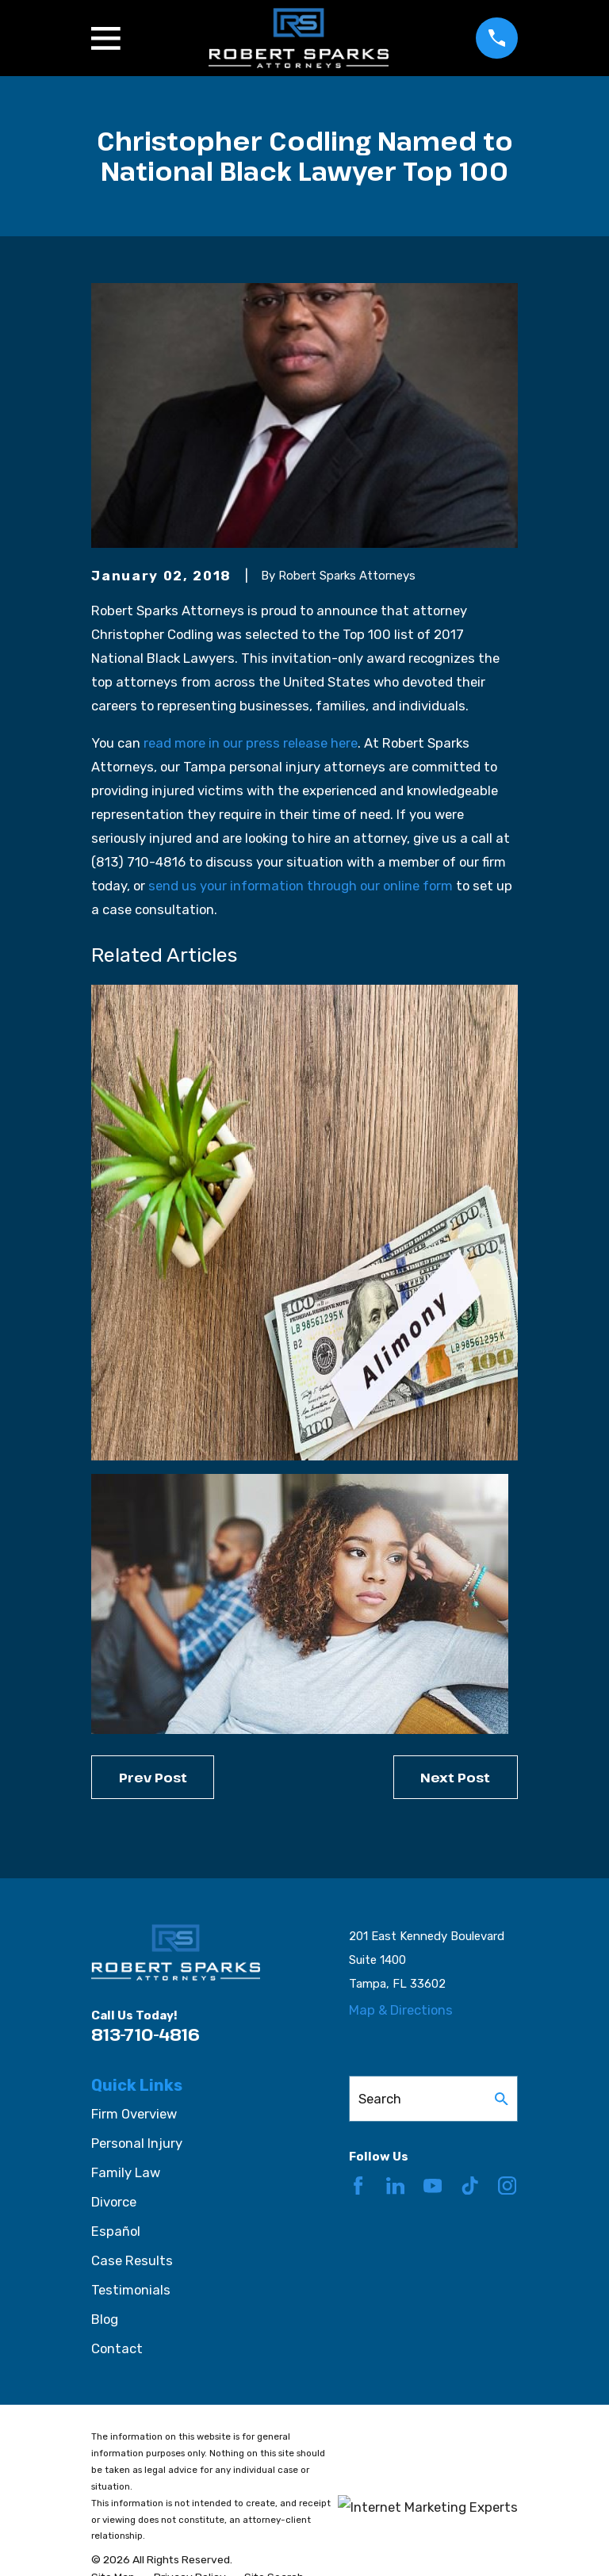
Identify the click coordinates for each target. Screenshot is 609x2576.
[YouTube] (432, 2185)
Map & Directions (401, 2010)
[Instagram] (507, 2185)
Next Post (455, 1777)
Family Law (125, 2172)
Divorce (113, 2202)
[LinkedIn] (395, 2185)
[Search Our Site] (501, 2099)
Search (379, 2099)
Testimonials (130, 2290)
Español (115, 2231)
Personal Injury (136, 2143)
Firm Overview (134, 2114)
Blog (104, 2319)
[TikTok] (470, 2185)
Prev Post (153, 1777)
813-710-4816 (145, 2034)
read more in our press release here (251, 743)
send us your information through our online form (300, 886)
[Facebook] (358, 2185)
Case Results (132, 2260)
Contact (117, 2348)
